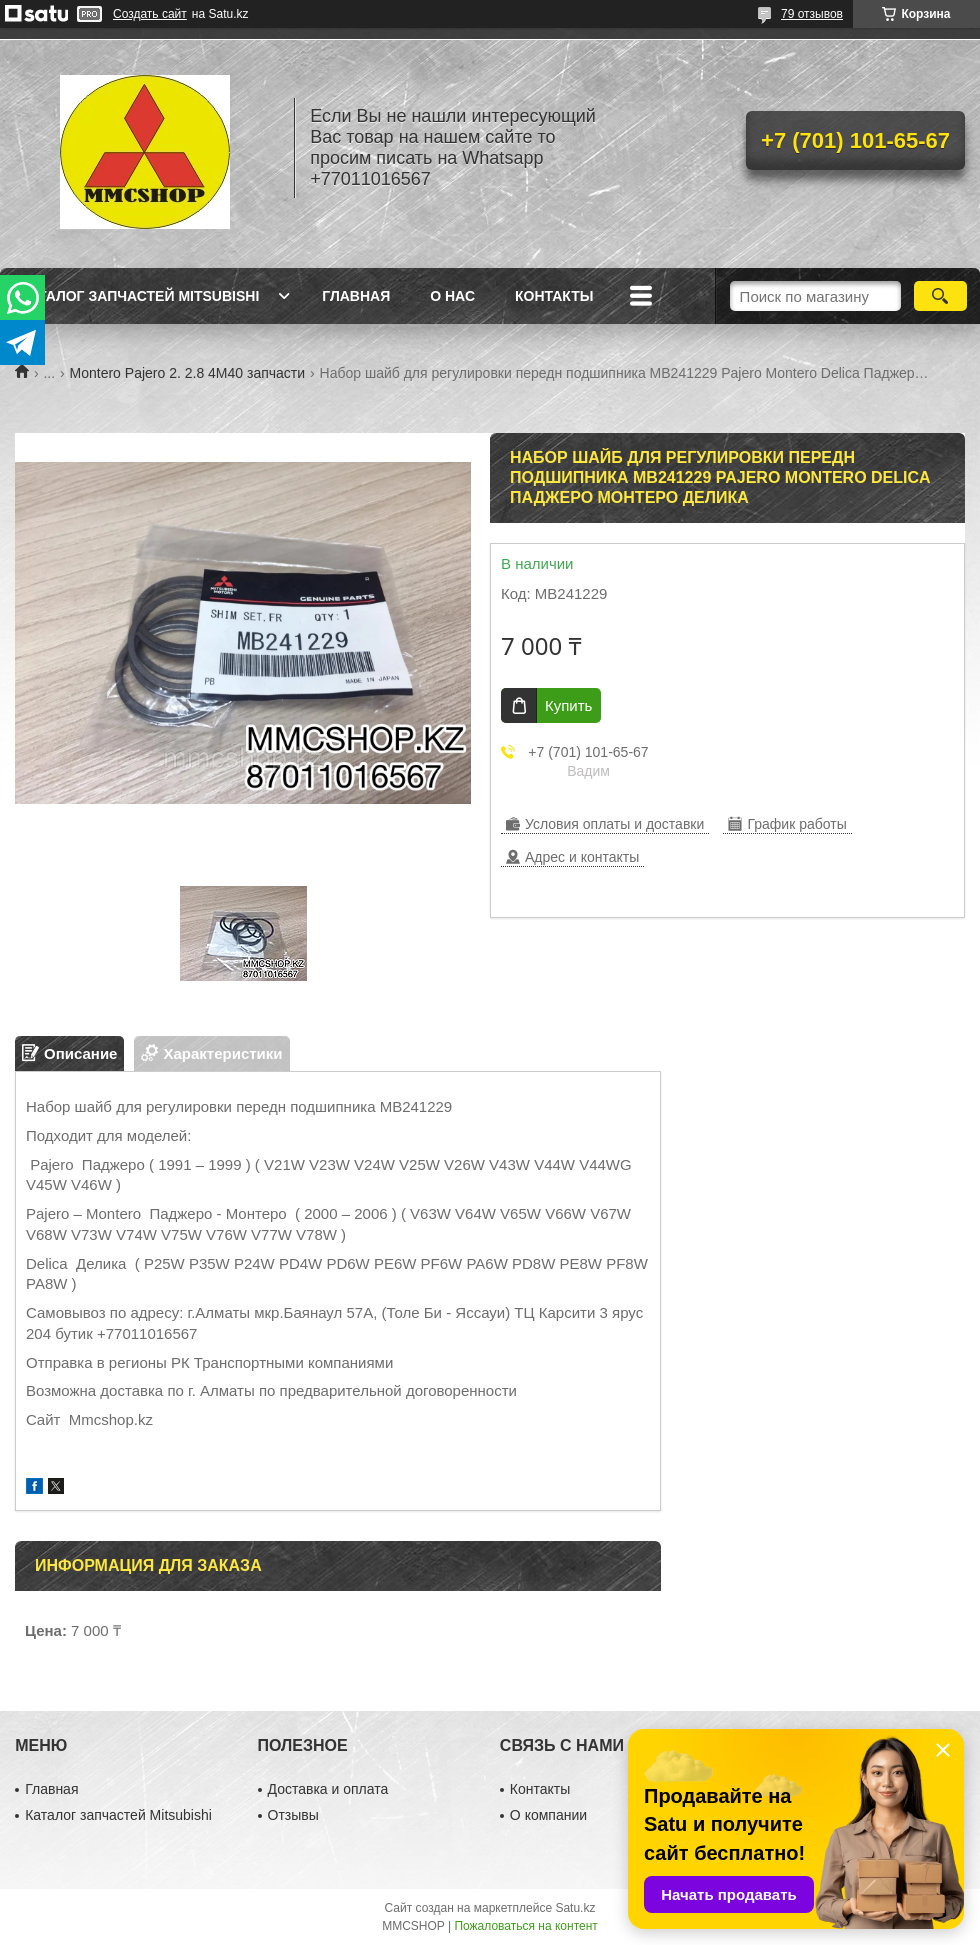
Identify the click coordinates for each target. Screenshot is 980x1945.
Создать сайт (150, 14)
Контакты (554, 296)
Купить (568, 705)
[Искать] (940, 296)
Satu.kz (575, 1908)
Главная (356, 296)
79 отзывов (812, 14)
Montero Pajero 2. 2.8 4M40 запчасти (188, 373)
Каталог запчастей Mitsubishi (139, 296)
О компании (548, 1815)
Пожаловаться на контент (525, 1926)
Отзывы (293, 1815)
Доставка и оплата (328, 1789)
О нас (452, 296)
